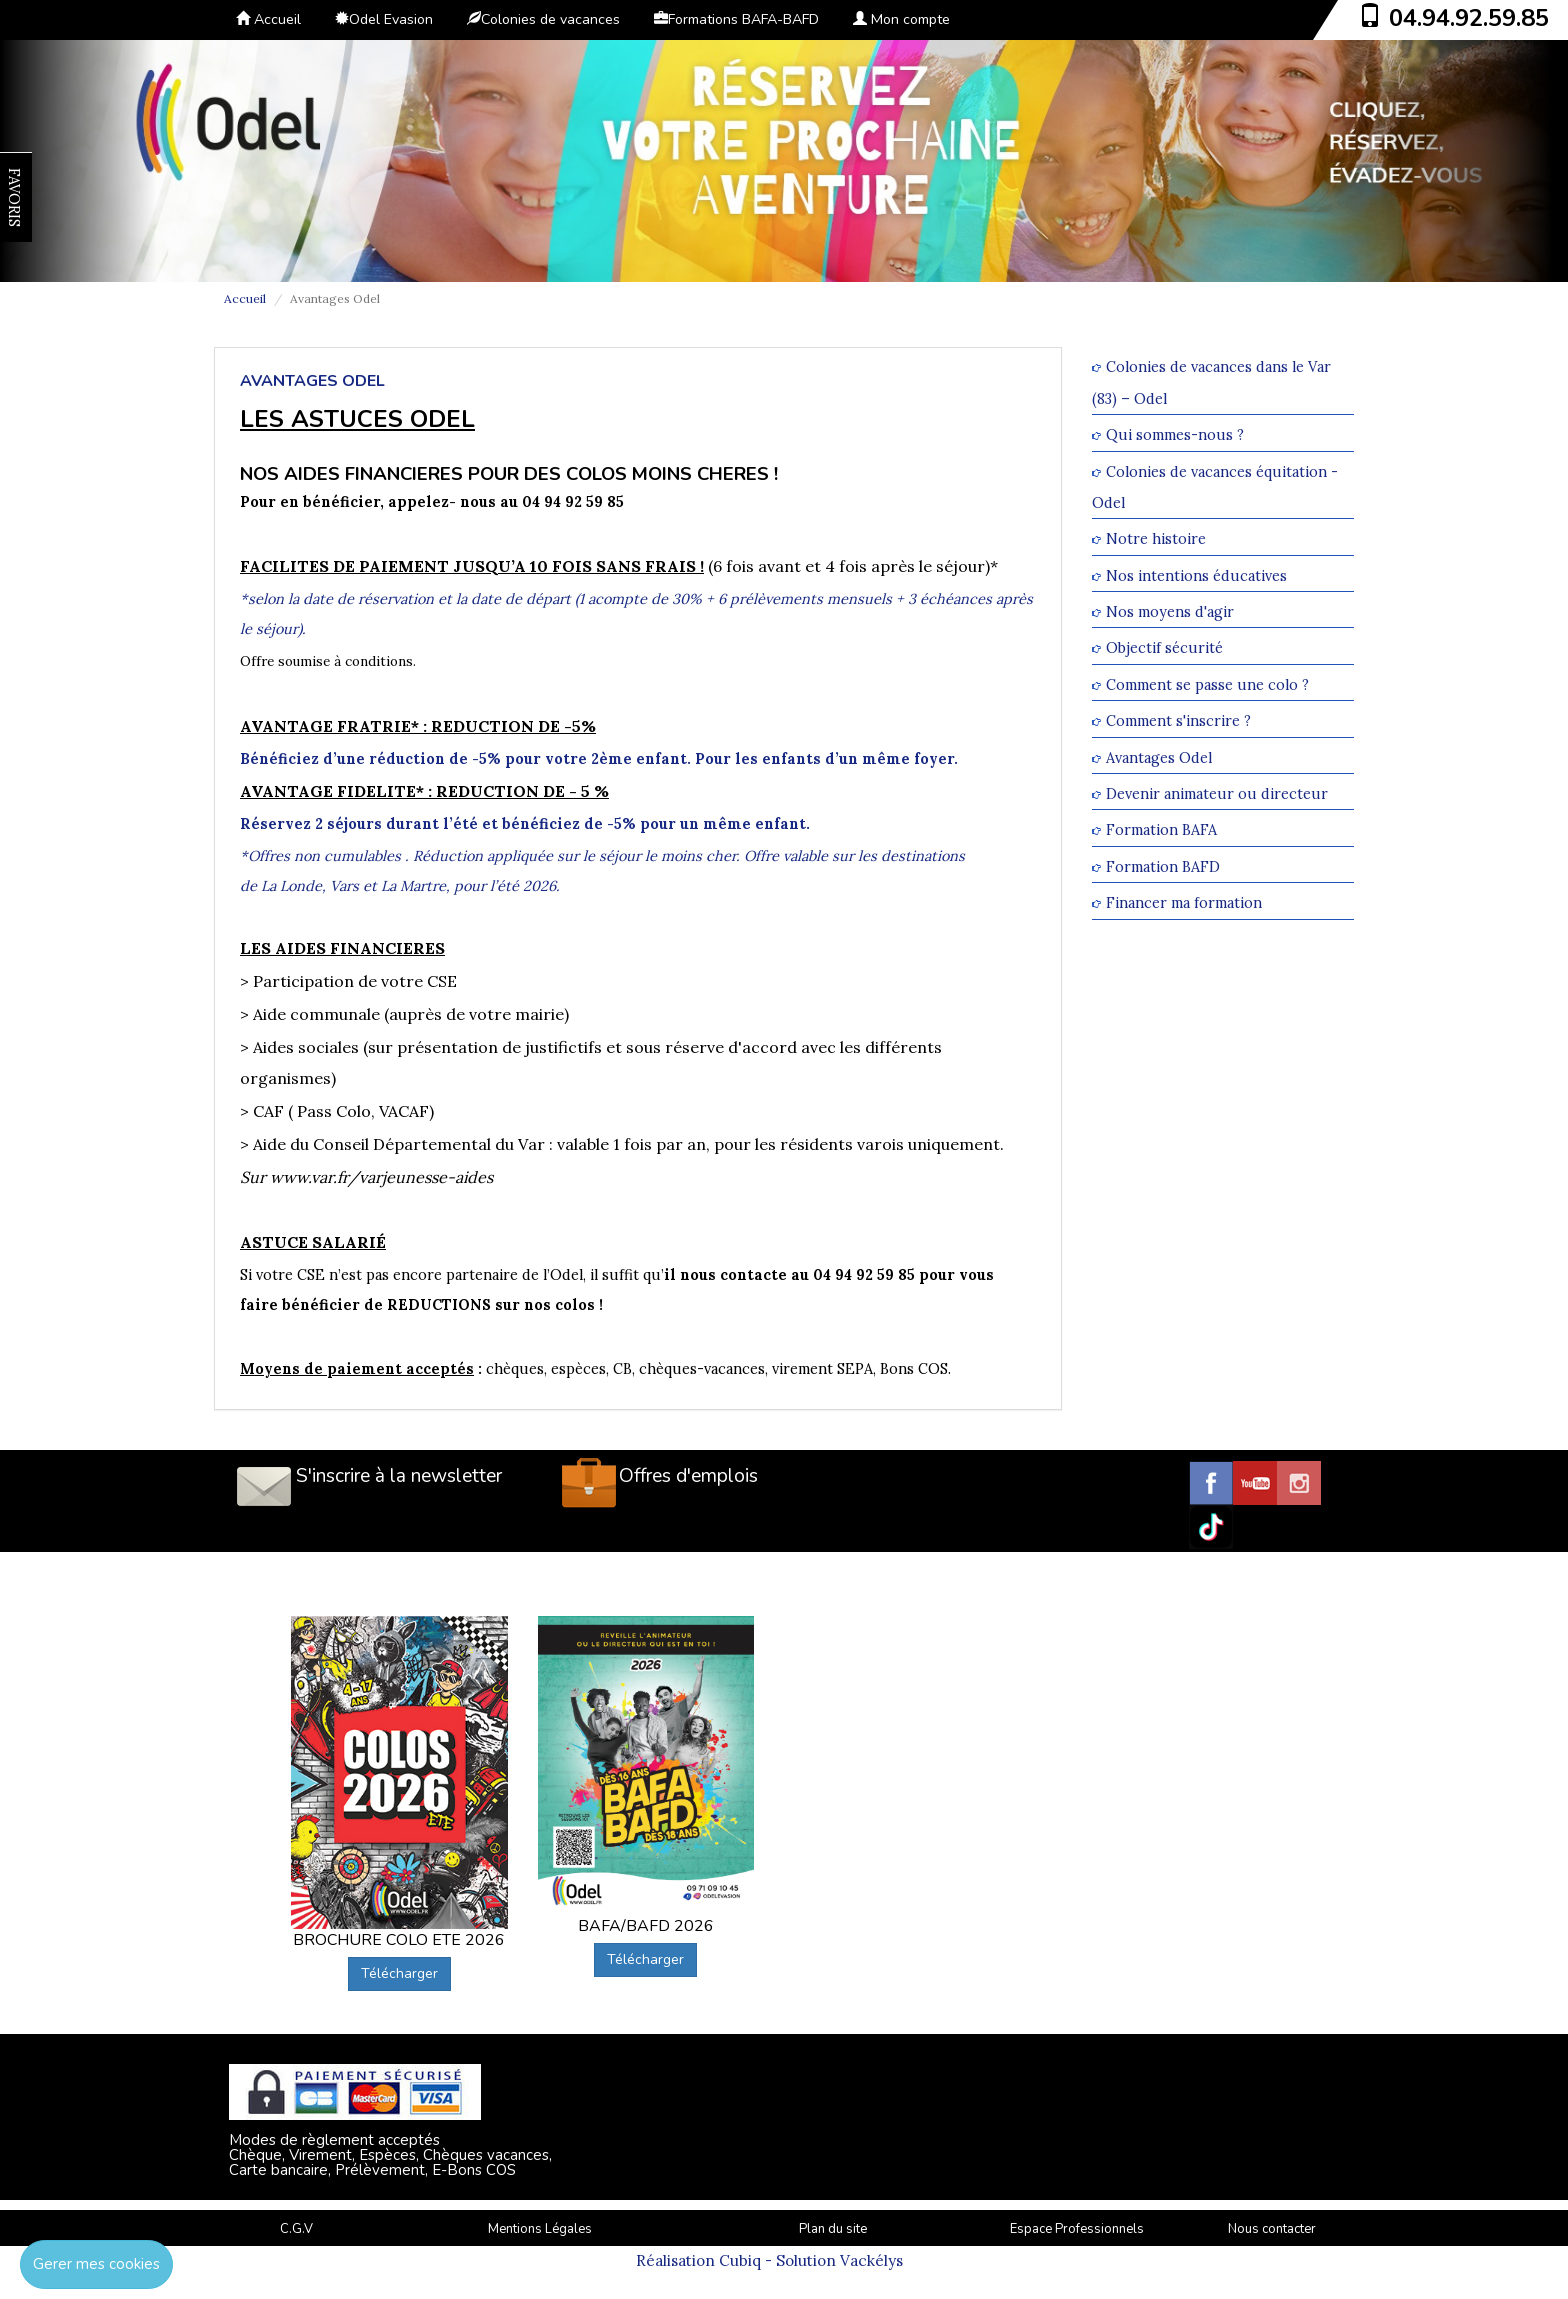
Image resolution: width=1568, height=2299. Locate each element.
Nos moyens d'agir (1170, 611)
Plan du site (833, 2229)
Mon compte (901, 19)
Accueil (268, 19)
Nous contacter (1272, 2229)
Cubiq (740, 2260)
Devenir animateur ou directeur (1217, 793)
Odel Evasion (384, 19)
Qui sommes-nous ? (1175, 435)
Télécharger (399, 1973)
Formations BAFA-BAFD (736, 19)
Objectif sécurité (1164, 648)
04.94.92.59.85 (1469, 18)
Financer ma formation (1184, 903)
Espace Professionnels (1077, 2229)
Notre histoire (1156, 539)
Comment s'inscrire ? (1178, 721)
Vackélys (871, 2260)
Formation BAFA (1161, 830)
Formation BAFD (1163, 866)
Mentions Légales (540, 2229)
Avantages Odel (1159, 757)
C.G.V (296, 2229)
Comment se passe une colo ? (1207, 684)
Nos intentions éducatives (1196, 575)
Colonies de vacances (543, 19)
